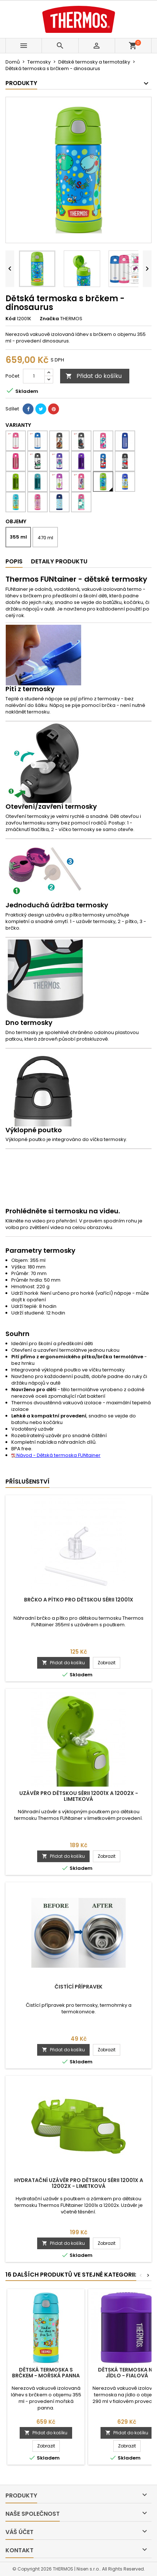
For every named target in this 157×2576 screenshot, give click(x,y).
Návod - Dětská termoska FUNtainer (56, 1455)
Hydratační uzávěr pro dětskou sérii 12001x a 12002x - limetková (78, 2183)
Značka (49, 318)
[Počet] (34, 376)
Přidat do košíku (94, 376)
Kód (10, 318)
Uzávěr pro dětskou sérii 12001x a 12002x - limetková (78, 1796)
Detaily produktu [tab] (59, 561)
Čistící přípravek (78, 1986)
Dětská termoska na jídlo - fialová (127, 2372)
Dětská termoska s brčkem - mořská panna (46, 2372)
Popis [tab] (14, 561)
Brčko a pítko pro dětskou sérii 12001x (78, 1599)
